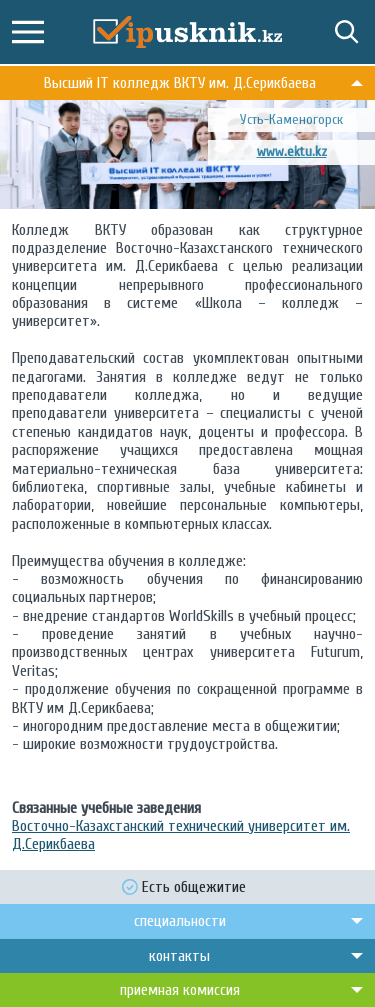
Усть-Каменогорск (291, 119)
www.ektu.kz (292, 151)
